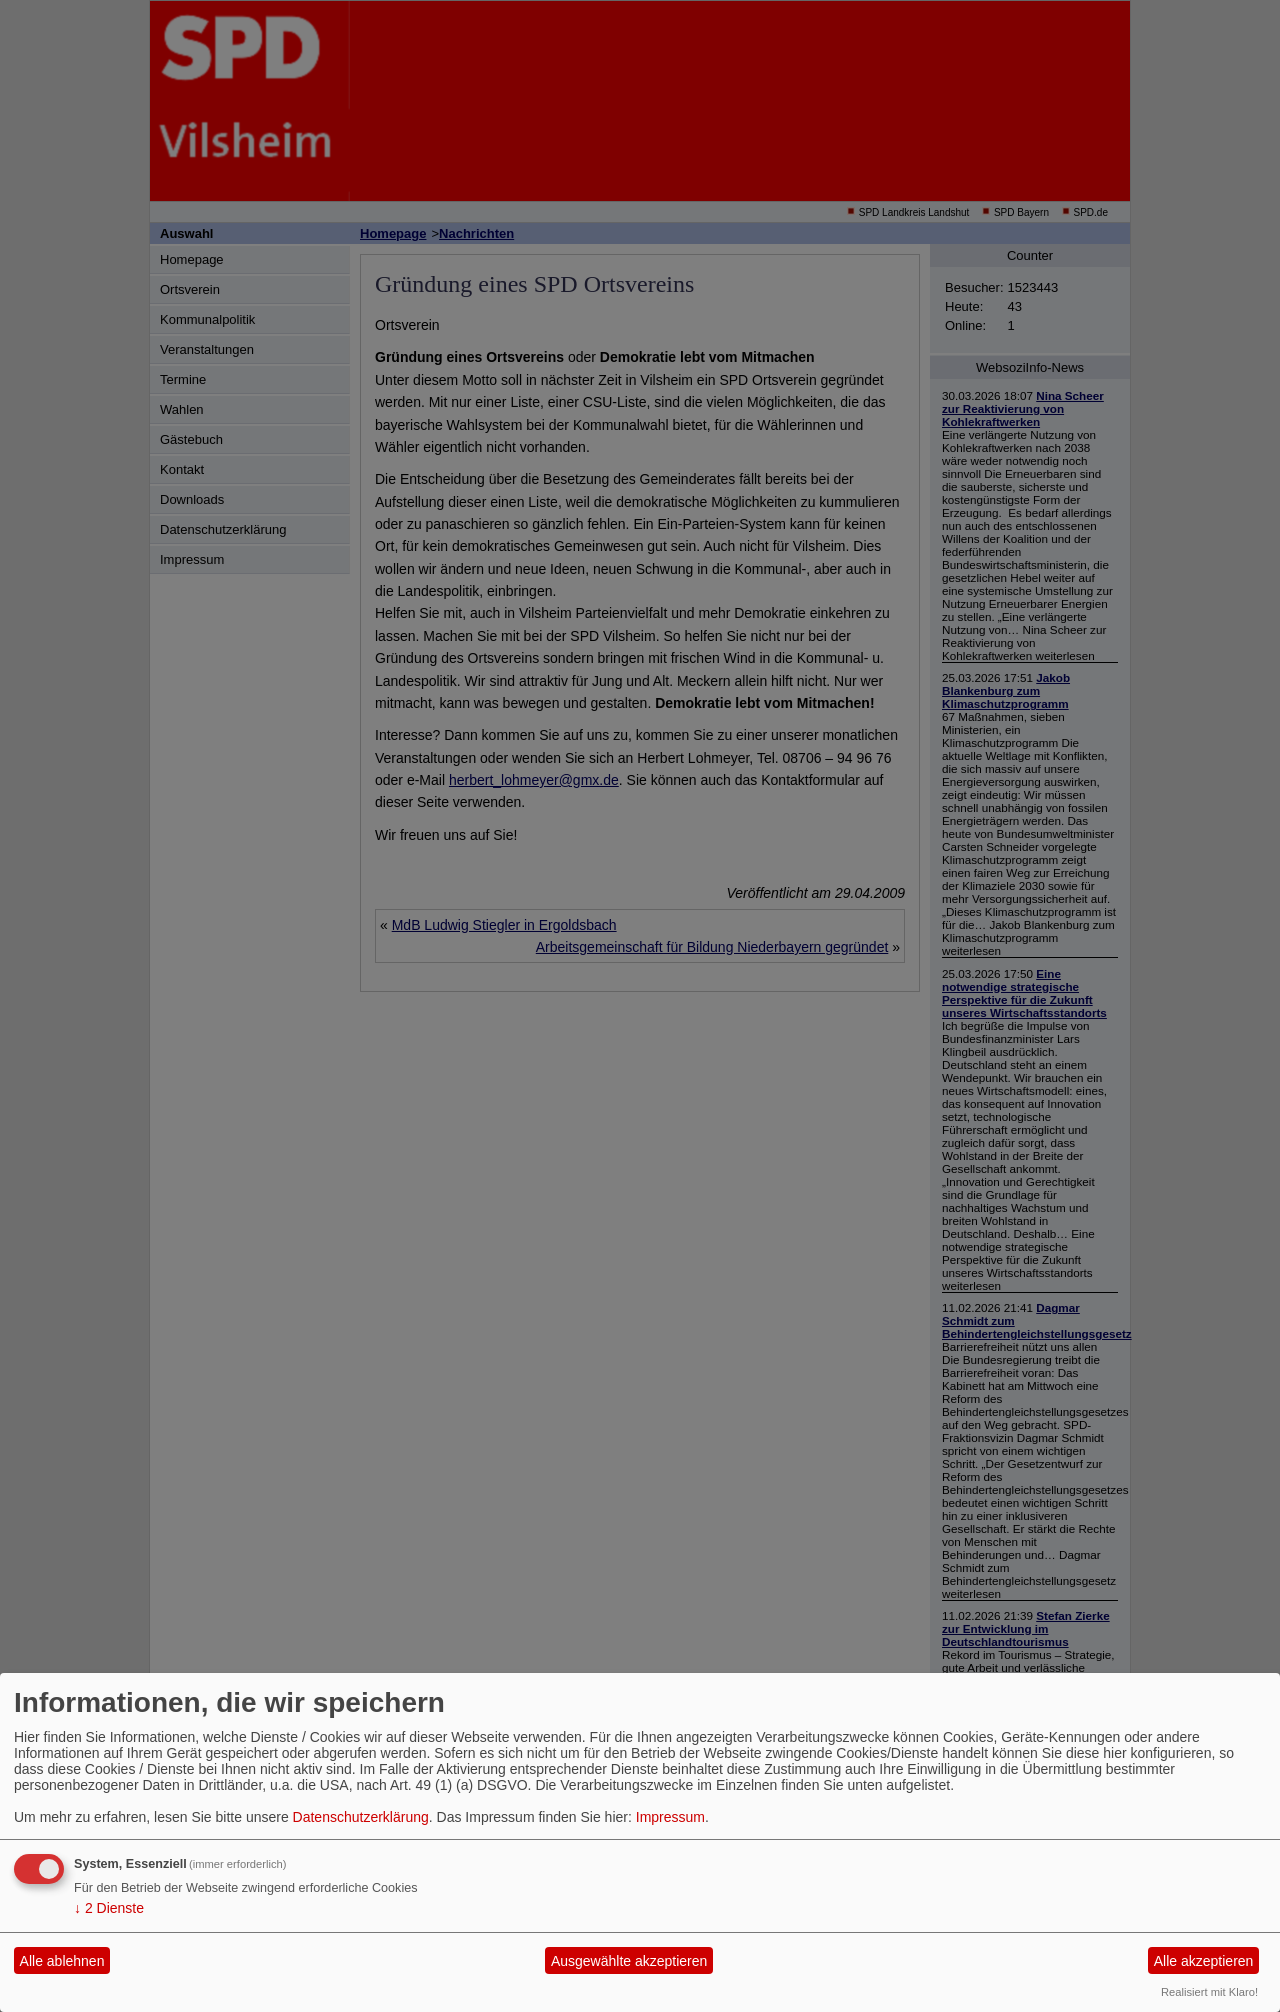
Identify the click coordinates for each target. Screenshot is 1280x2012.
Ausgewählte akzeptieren (629, 1961)
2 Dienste (109, 1908)
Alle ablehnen (62, 1961)
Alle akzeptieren (1204, 1961)
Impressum (670, 1817)
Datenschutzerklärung (361, 1817)
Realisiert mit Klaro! (1209, 1992)
